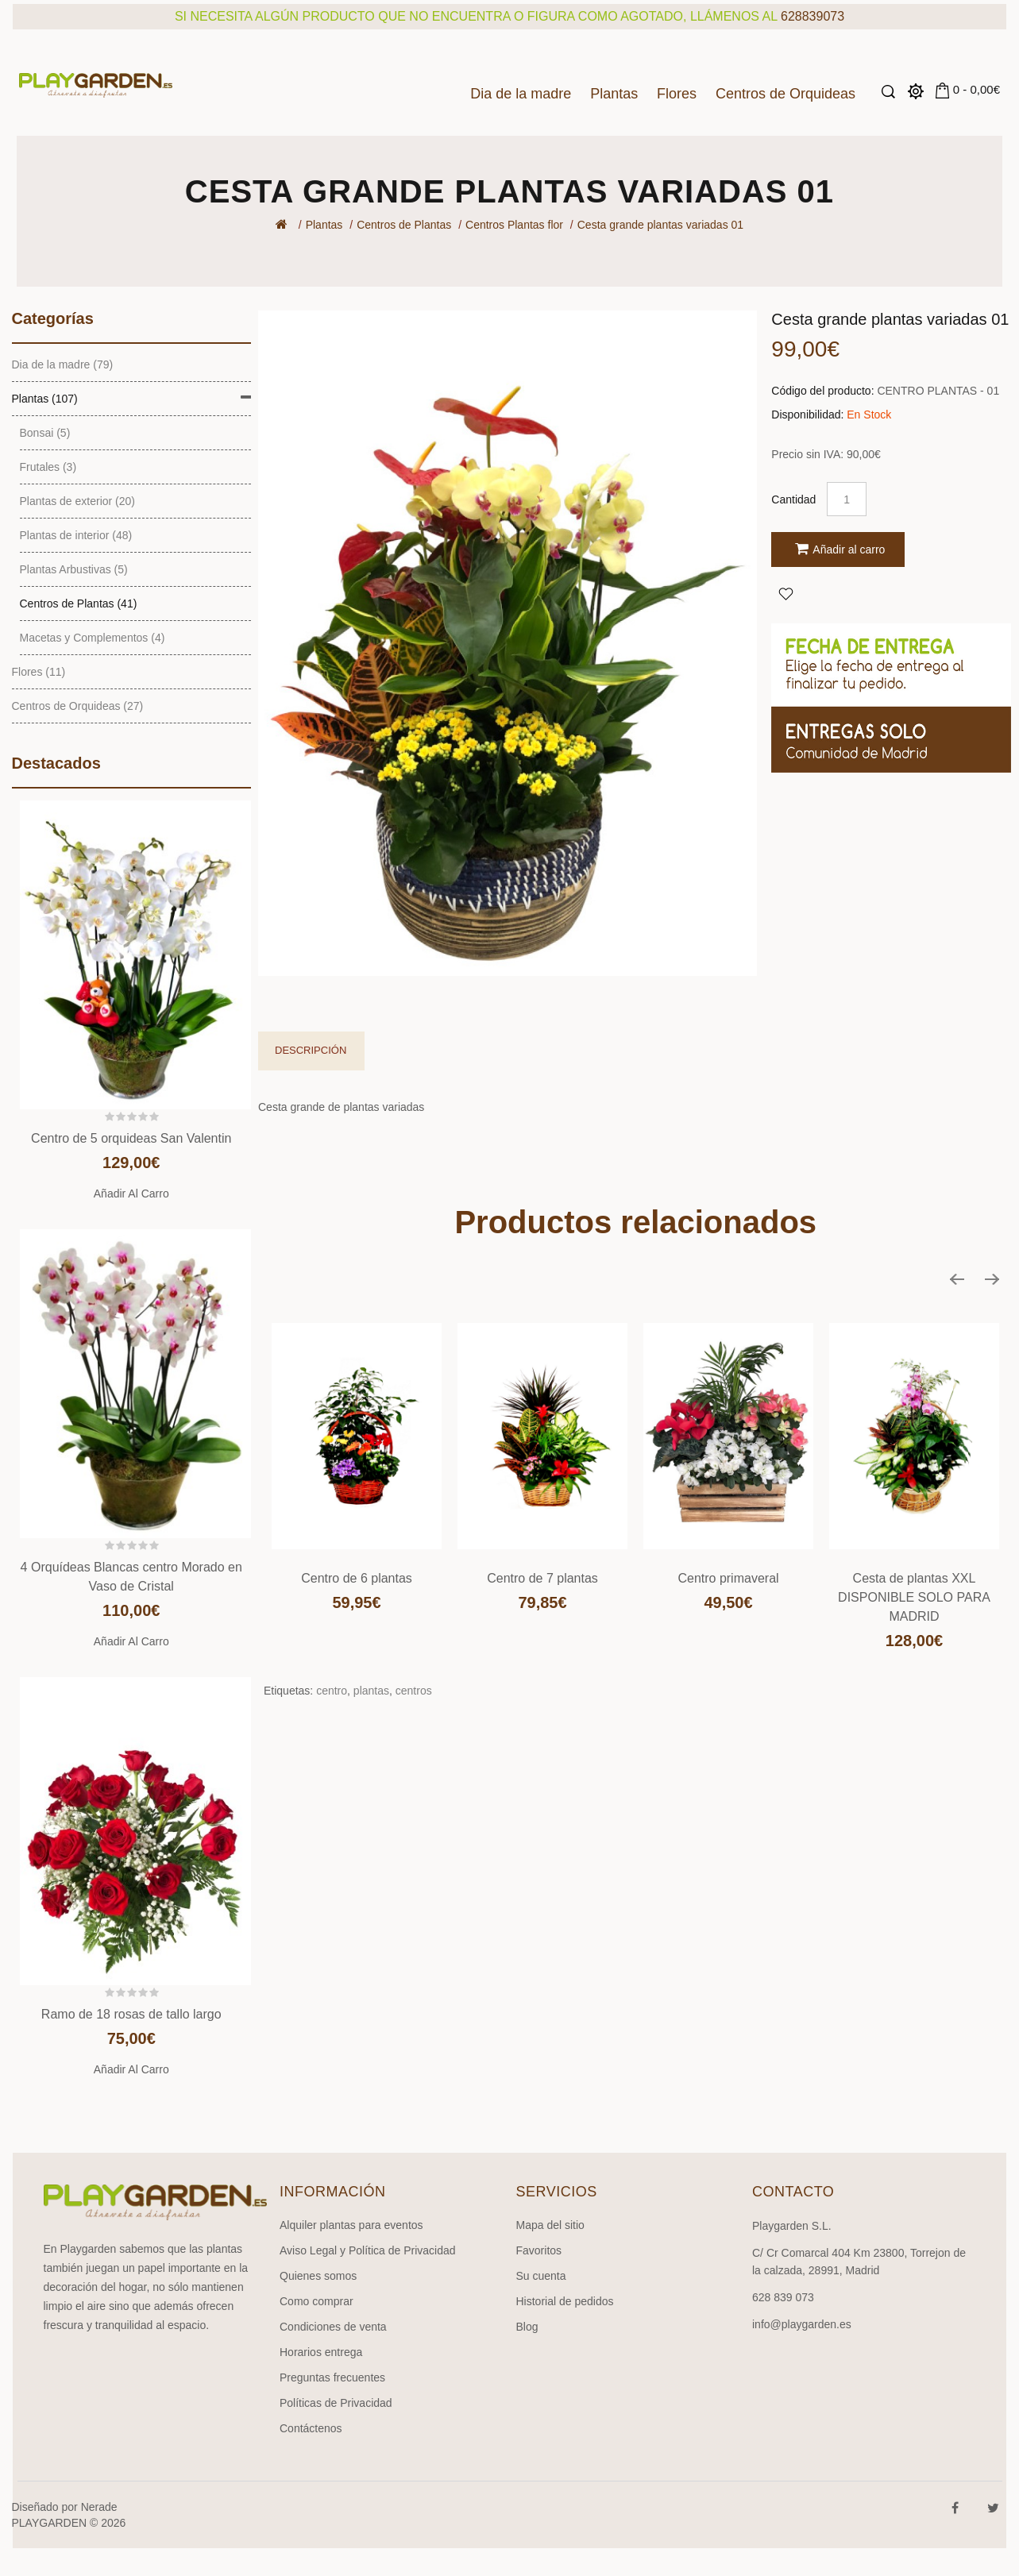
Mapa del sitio (550, 2225)
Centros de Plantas (404, 224)
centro (331, 1690)
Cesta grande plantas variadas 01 (660, 224)
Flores (677, 94)
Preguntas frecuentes (332, 2377)
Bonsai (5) (45, 432)
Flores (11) (39, 671)
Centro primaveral (727, 1578)
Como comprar (316, 2301)
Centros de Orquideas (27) (78, 706)
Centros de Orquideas (785, 94)
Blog (527, 2326)
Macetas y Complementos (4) (92, 637)
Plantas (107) (45, 398)
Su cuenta (541, 2275)
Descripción (310, 1050)
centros (414, 1690)
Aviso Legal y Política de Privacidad (368, 2250)
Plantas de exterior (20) (78, 501)
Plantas (614, 94)
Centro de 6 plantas (356, 1578)
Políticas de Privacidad (336, 2403)
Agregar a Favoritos (785, 593)
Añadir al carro (131, 1193)
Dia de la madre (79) (63, 364)
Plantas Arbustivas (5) (74, 569)
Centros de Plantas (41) (78, 603)
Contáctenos (311, 2428)
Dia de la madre (520, 94)
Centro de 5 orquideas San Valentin (131, 1138)
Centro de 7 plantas (542, 1578)
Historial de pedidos (565, 2301)
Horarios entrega (321, 2352)
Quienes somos (318, 2275)
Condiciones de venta (333, 2326)
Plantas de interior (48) (76, 535)
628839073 (812, 16)
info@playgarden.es (801, 2324)
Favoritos (539, 2250)
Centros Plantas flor (514, 224)
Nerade (99, 2507)
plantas (371, 1690)
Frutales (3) (48, 467)
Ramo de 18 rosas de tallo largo (131, 2014)
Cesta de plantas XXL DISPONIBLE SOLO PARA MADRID (914, 1597)
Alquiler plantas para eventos (351, 2225)
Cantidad (793, 499)
